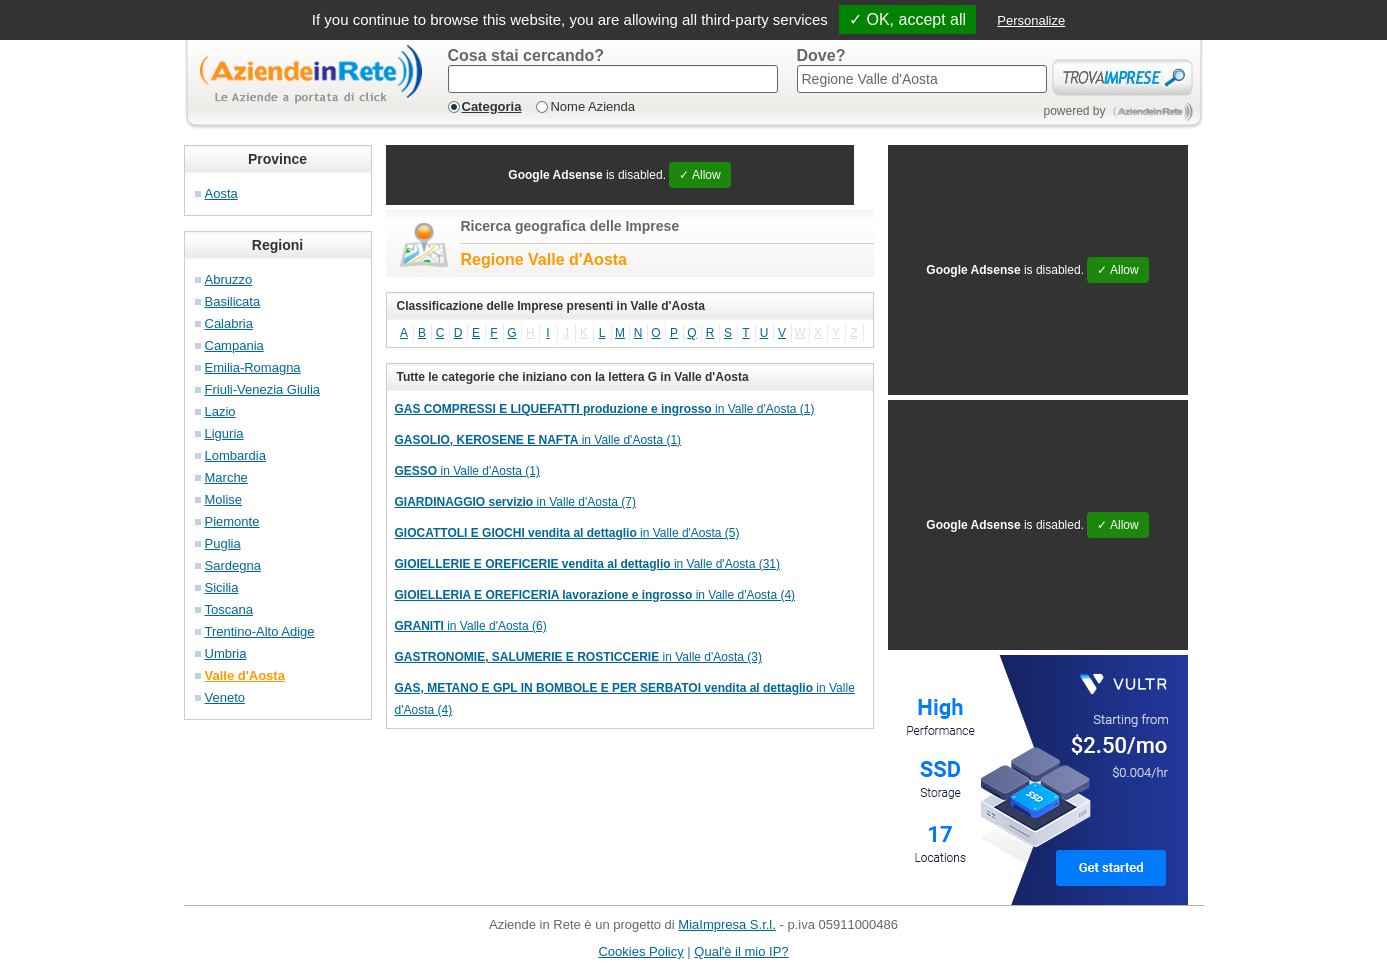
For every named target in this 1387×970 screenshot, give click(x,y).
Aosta (221, 193)
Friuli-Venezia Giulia (263, 389)
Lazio (220, 411)
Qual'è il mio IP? (741, 951)
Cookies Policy (640, 951)
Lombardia (235, 455)
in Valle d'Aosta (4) (595, 595)
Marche (226, 477)
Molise (224, 499)
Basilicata (233, 301)
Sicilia (222, 587)
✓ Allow (699, 175)
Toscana (229, 609)
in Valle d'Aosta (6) (471, 626)
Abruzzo (229, 279)
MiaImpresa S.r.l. (727, 924)
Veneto (225, 697)
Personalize (1031, 20)
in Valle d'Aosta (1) (605, 409)
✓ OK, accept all (907, 19)
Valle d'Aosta (245, 675)
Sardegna (233, 565)
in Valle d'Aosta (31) (588, 564)
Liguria (224, 433)
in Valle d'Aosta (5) (567, 533)
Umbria (226, 653)
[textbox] (613, 79)
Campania (234, 345)
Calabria (229, 323)
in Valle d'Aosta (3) (578, 657)
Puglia (223, 543)
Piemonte (232, 521)
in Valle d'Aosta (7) (516, 502)
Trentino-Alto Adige (260, 631)
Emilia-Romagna (253, 367)
